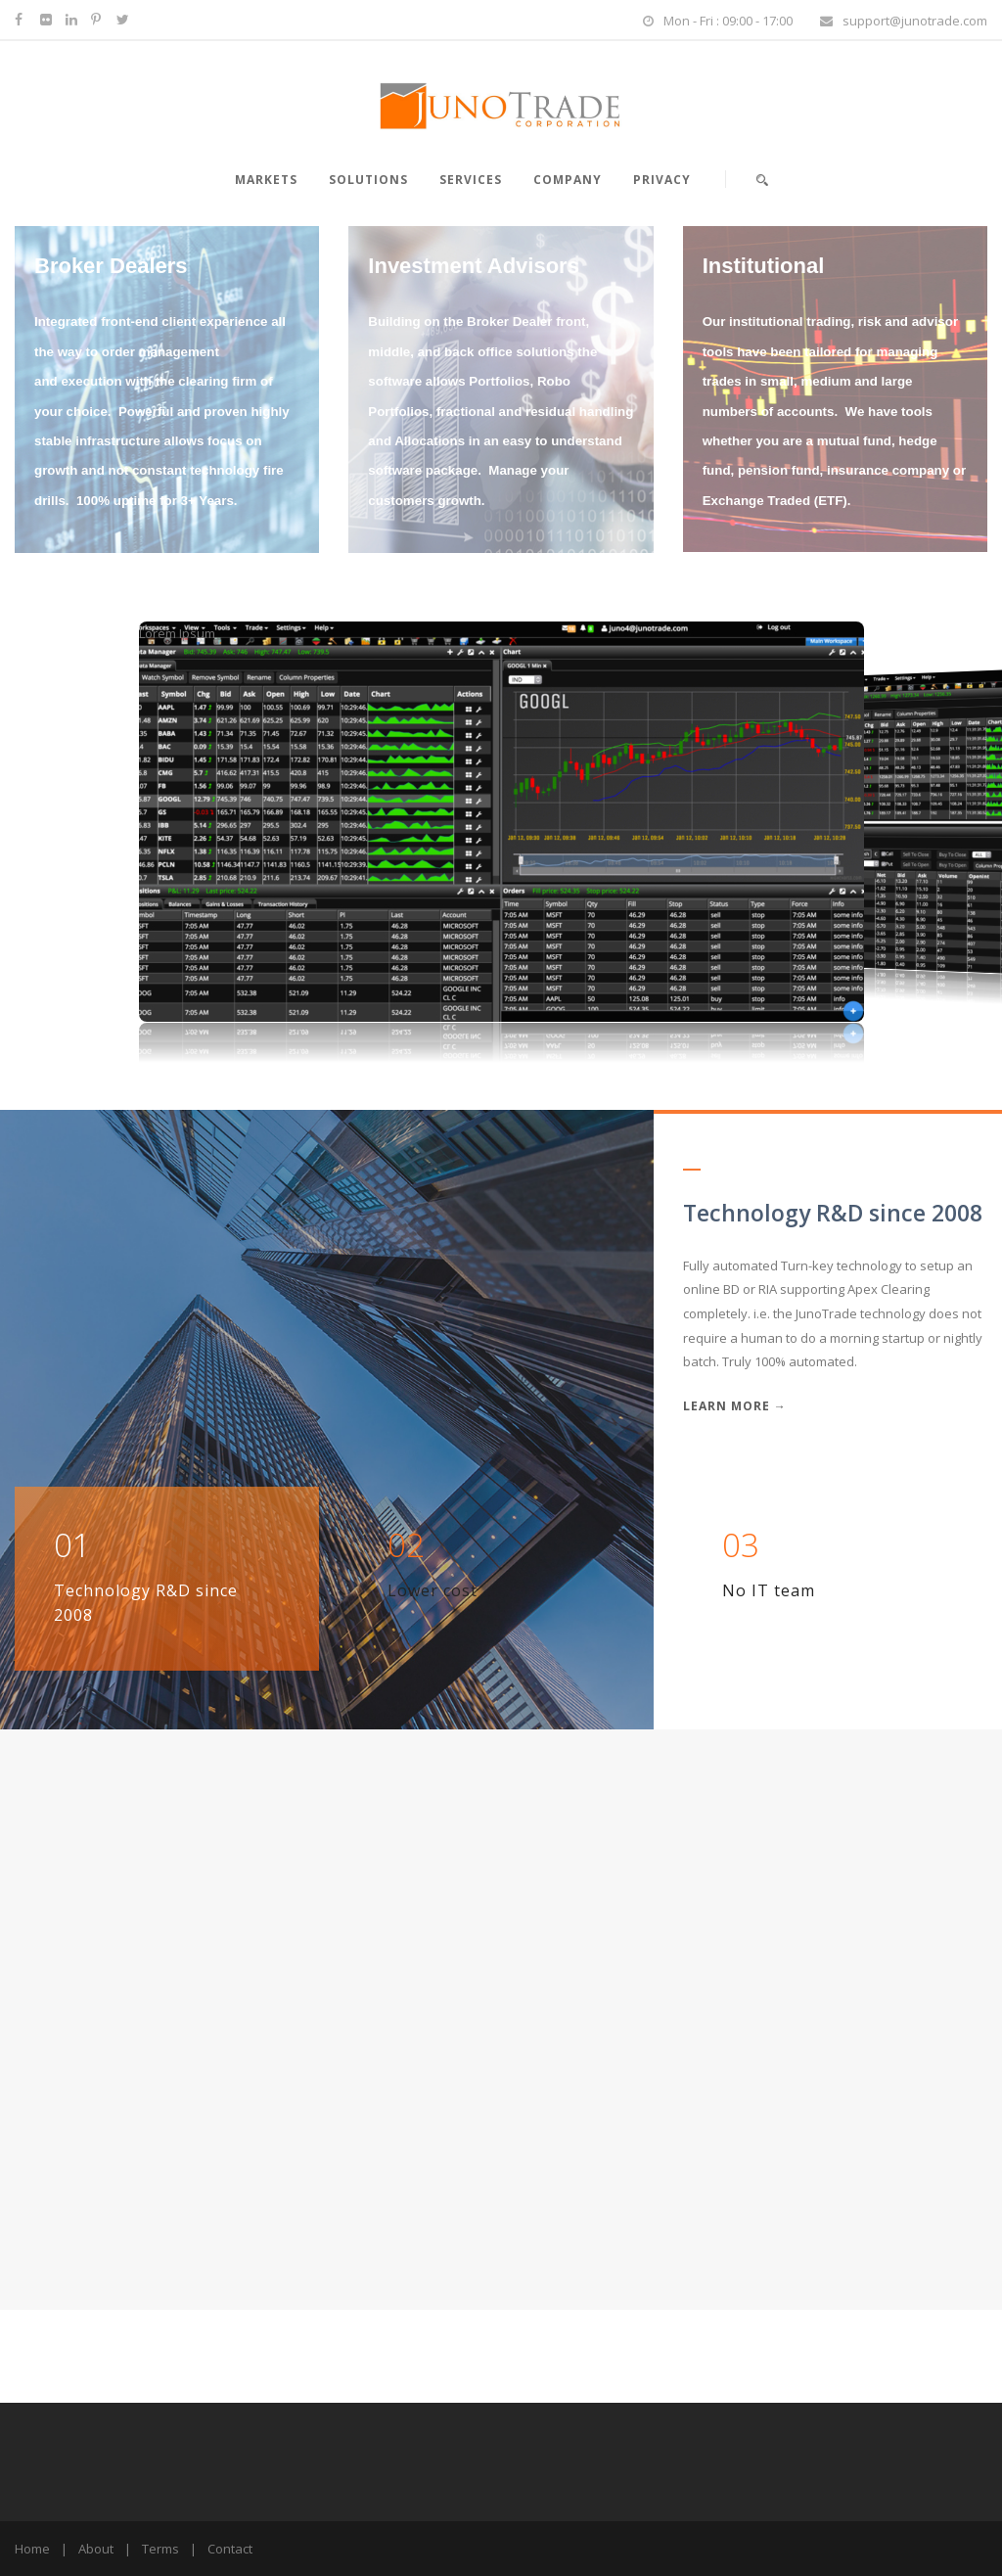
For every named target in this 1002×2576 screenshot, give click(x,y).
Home (32, 2548)
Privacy (662, 179)
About (96, 2548)
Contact (229, 2548)
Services (470, 179)
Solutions (368, 179)
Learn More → (735, 1406)
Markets (266, 179)
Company (567, 179)
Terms (160, 2548)
